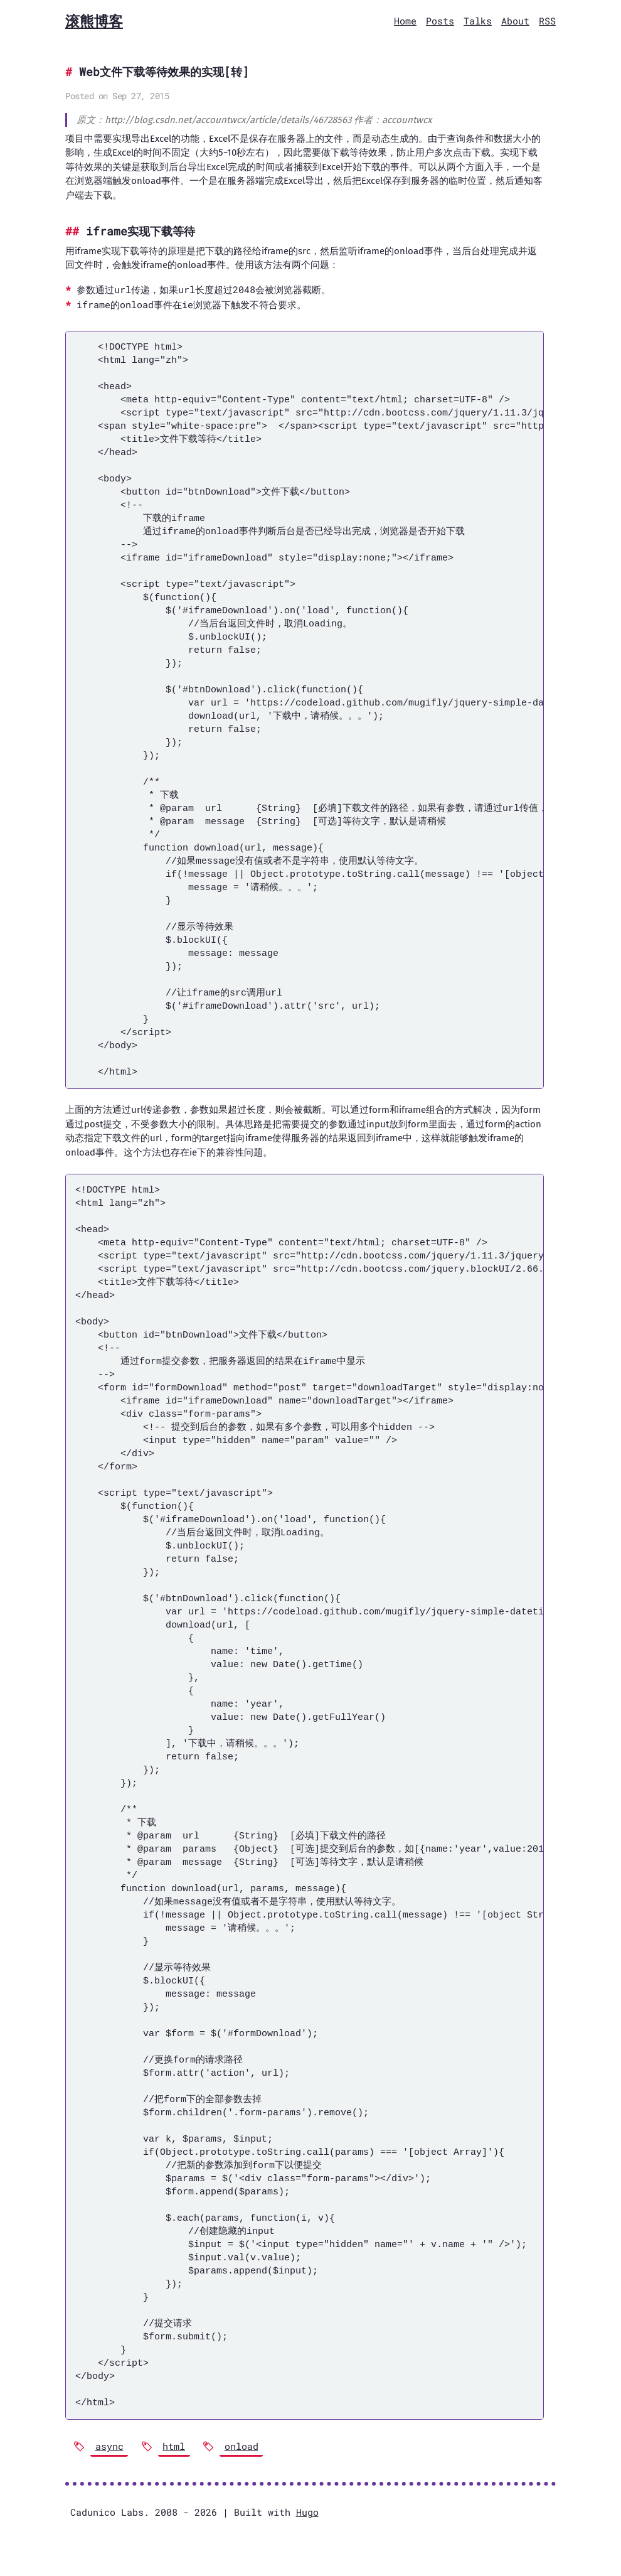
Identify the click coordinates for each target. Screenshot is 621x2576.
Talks (478, 20)
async (109, 2446)
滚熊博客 (94, 20)
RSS (547, 20)
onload (241, 2446)
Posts (440, 20)
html (173, 2446)
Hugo (307, 2512)
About (515, 20)
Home (405, 20)
